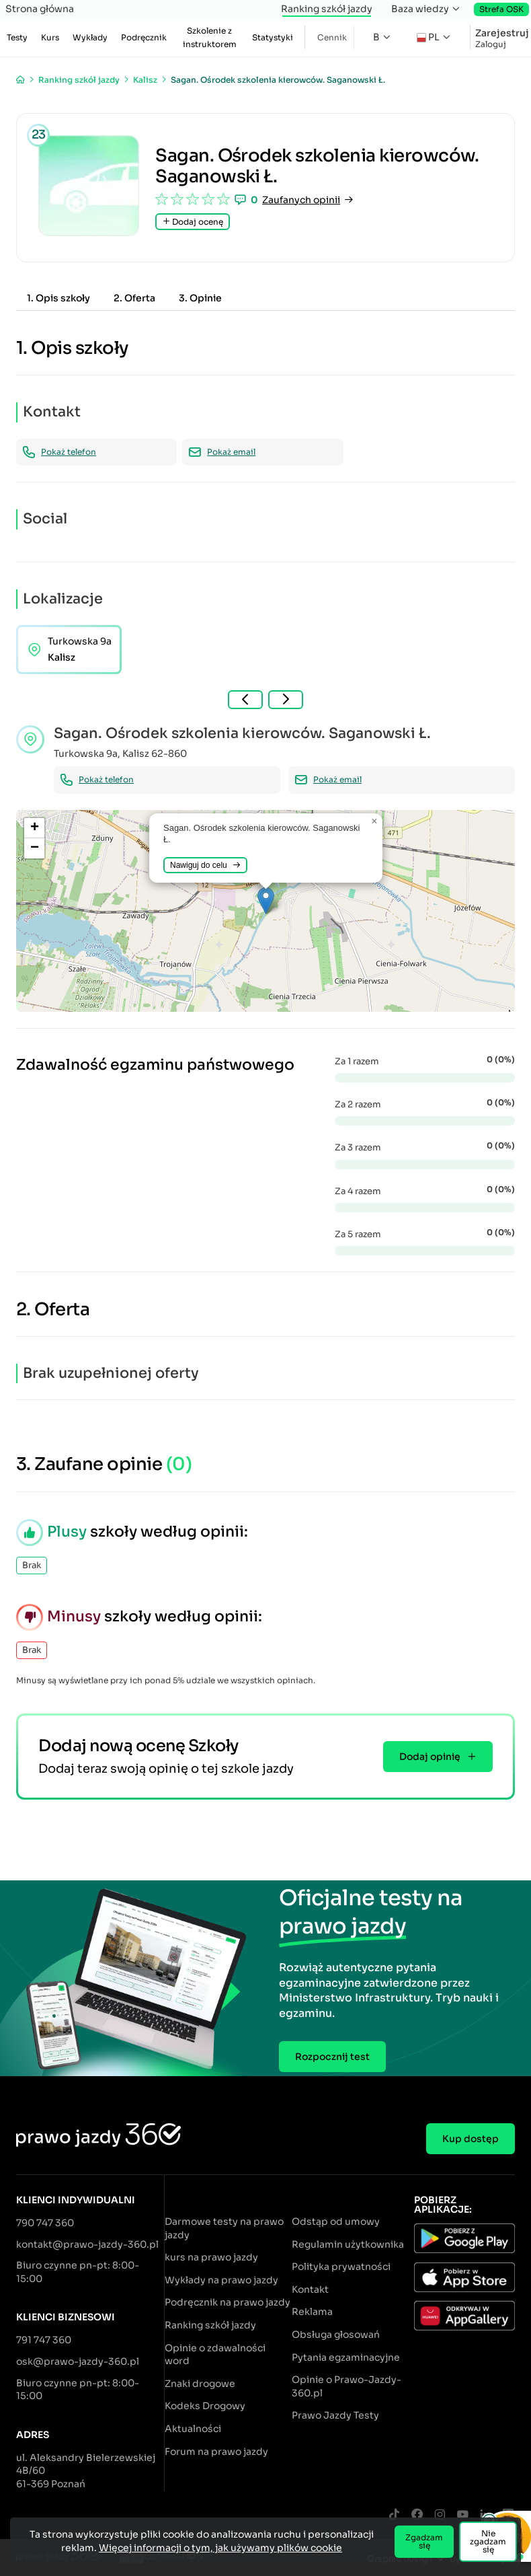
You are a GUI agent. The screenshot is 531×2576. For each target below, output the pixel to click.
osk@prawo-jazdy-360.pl (77, 2361)
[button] (265, 900)
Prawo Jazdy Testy (335, 2415)
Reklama (312, 2312)
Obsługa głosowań (336, 2334)
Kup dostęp (470, 2139)
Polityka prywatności (341, 2266)
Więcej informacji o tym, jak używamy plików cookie (220, 2548)
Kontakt (310, 2289)
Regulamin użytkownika (348, 2244)
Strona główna (39, 9)
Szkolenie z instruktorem (210, 37)
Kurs (50, 37)
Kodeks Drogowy (205, 2406)
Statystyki (272, 37)
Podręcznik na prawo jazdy (227, 2302)
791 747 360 (43, 2340)
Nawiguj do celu (205, 865)
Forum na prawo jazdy (216, 2451)
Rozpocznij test (332, 2057)
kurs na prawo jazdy (211, 2257)
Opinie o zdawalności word (215, 2354)
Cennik (332, 37)
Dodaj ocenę (192, 222)
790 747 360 (45, 2223)
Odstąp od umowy (336, 2221)
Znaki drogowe (200, 2384)
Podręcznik (144, 37)
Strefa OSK (501, 9)
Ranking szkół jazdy (326, 9)
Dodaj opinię (438, 1757)
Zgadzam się (424, 2541)
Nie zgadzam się (488, 2541)
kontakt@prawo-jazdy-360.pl (87, 2244)
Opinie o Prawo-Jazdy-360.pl (346, 2386)
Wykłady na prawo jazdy (221, 2280)
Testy (17, 37)
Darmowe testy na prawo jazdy (224, 2228)
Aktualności (193, 2429)
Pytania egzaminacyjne (346, 2357)
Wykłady (90, 37)
